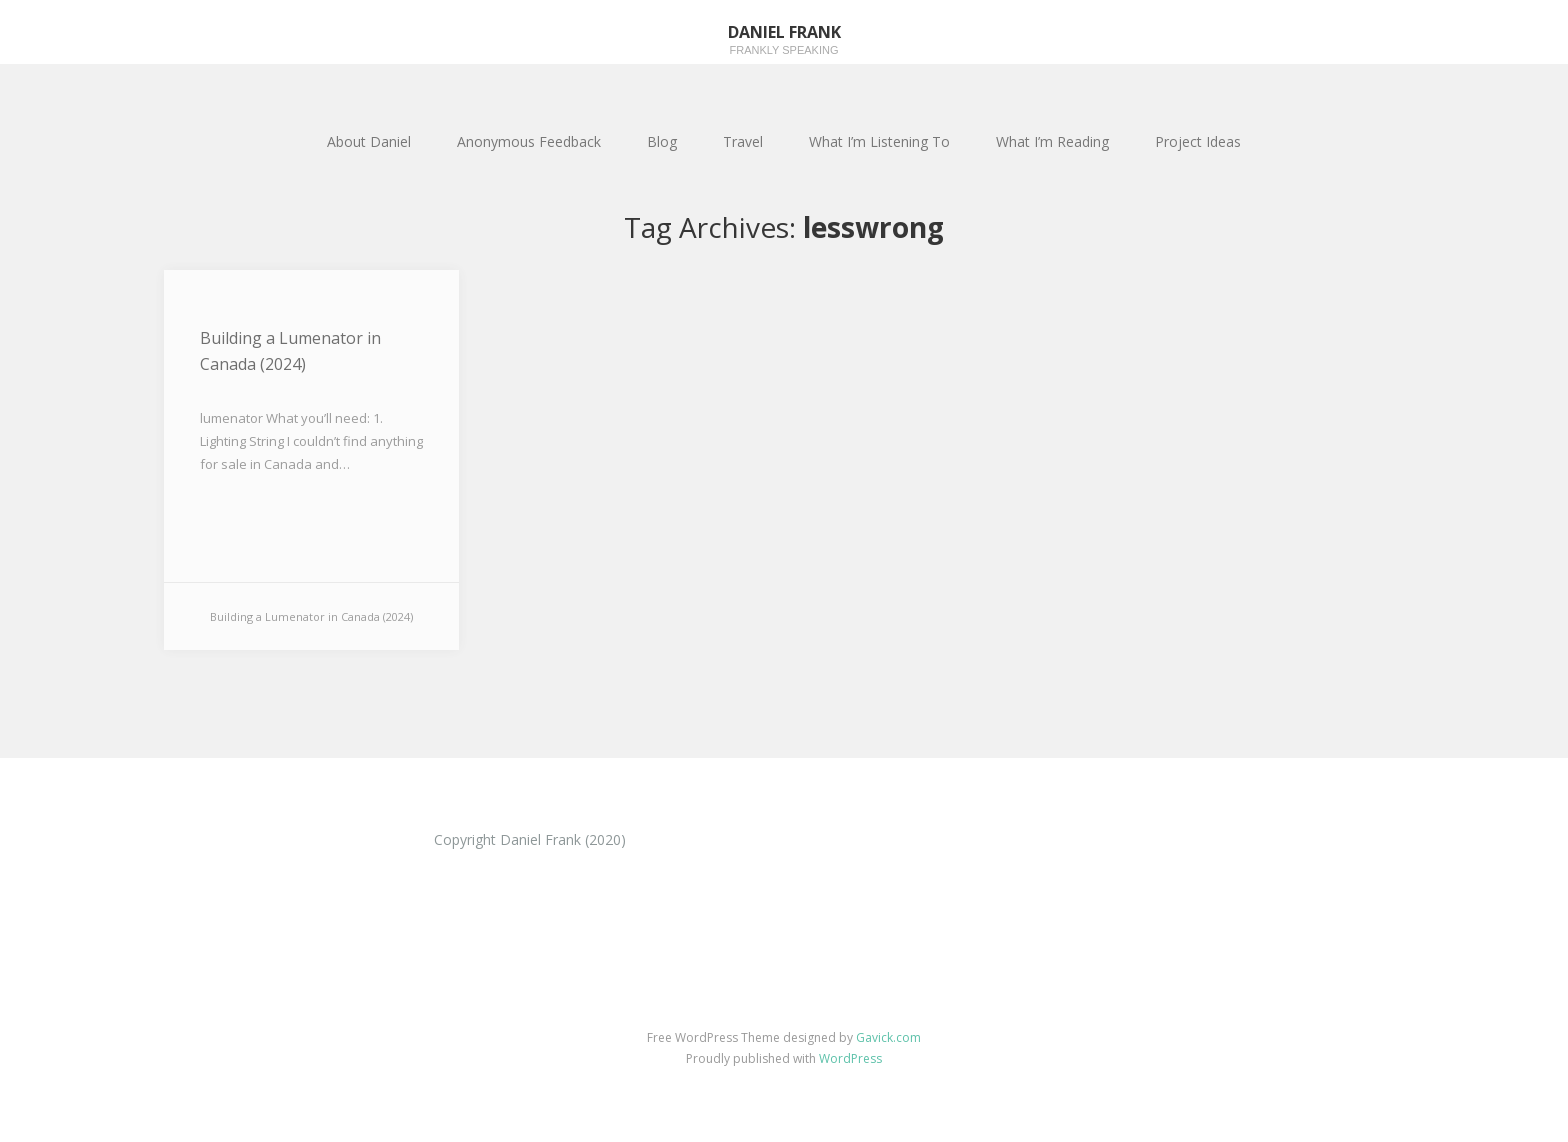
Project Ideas (1198, 141)
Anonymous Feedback (529, 141)
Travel (743, 141)
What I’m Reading (1052, 141)
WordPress (850, 1058)
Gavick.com (888, 1037)
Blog (662, 141)
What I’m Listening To (879, 141)
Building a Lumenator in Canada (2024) (290, 351)
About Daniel (369, 141)
